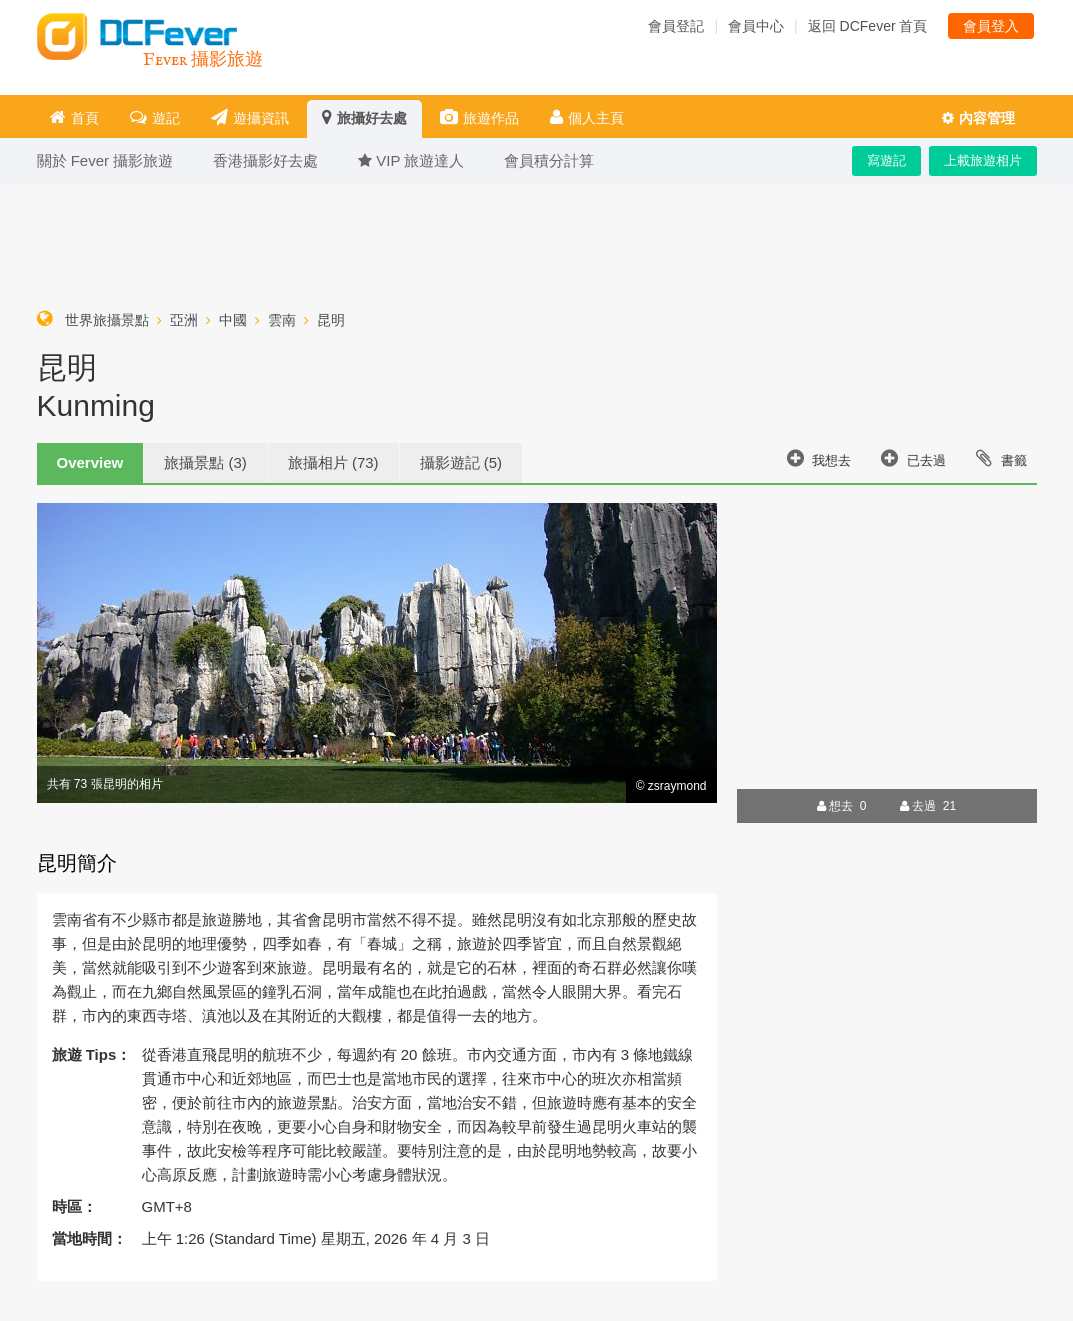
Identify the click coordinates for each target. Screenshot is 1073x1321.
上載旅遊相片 (983, 160)
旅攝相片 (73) (333, 462)
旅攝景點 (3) (205, 462)
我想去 (819, 458)
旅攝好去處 (364, 117)
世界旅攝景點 (107, 320)
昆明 (331, 320)
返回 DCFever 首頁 (868, 26)
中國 (233, 320)
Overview (90, 462)
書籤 (1001, 458)
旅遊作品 (479, 117)
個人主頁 (587, 117)
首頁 (74, 117)
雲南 (282, 320)
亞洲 (184, 320)
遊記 (155, 117)
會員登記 (676, 26)
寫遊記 (886, 160)
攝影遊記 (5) (461, 462)
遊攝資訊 (250, 117)
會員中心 (756, 26)
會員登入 (991, 26)
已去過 (913, 458)
